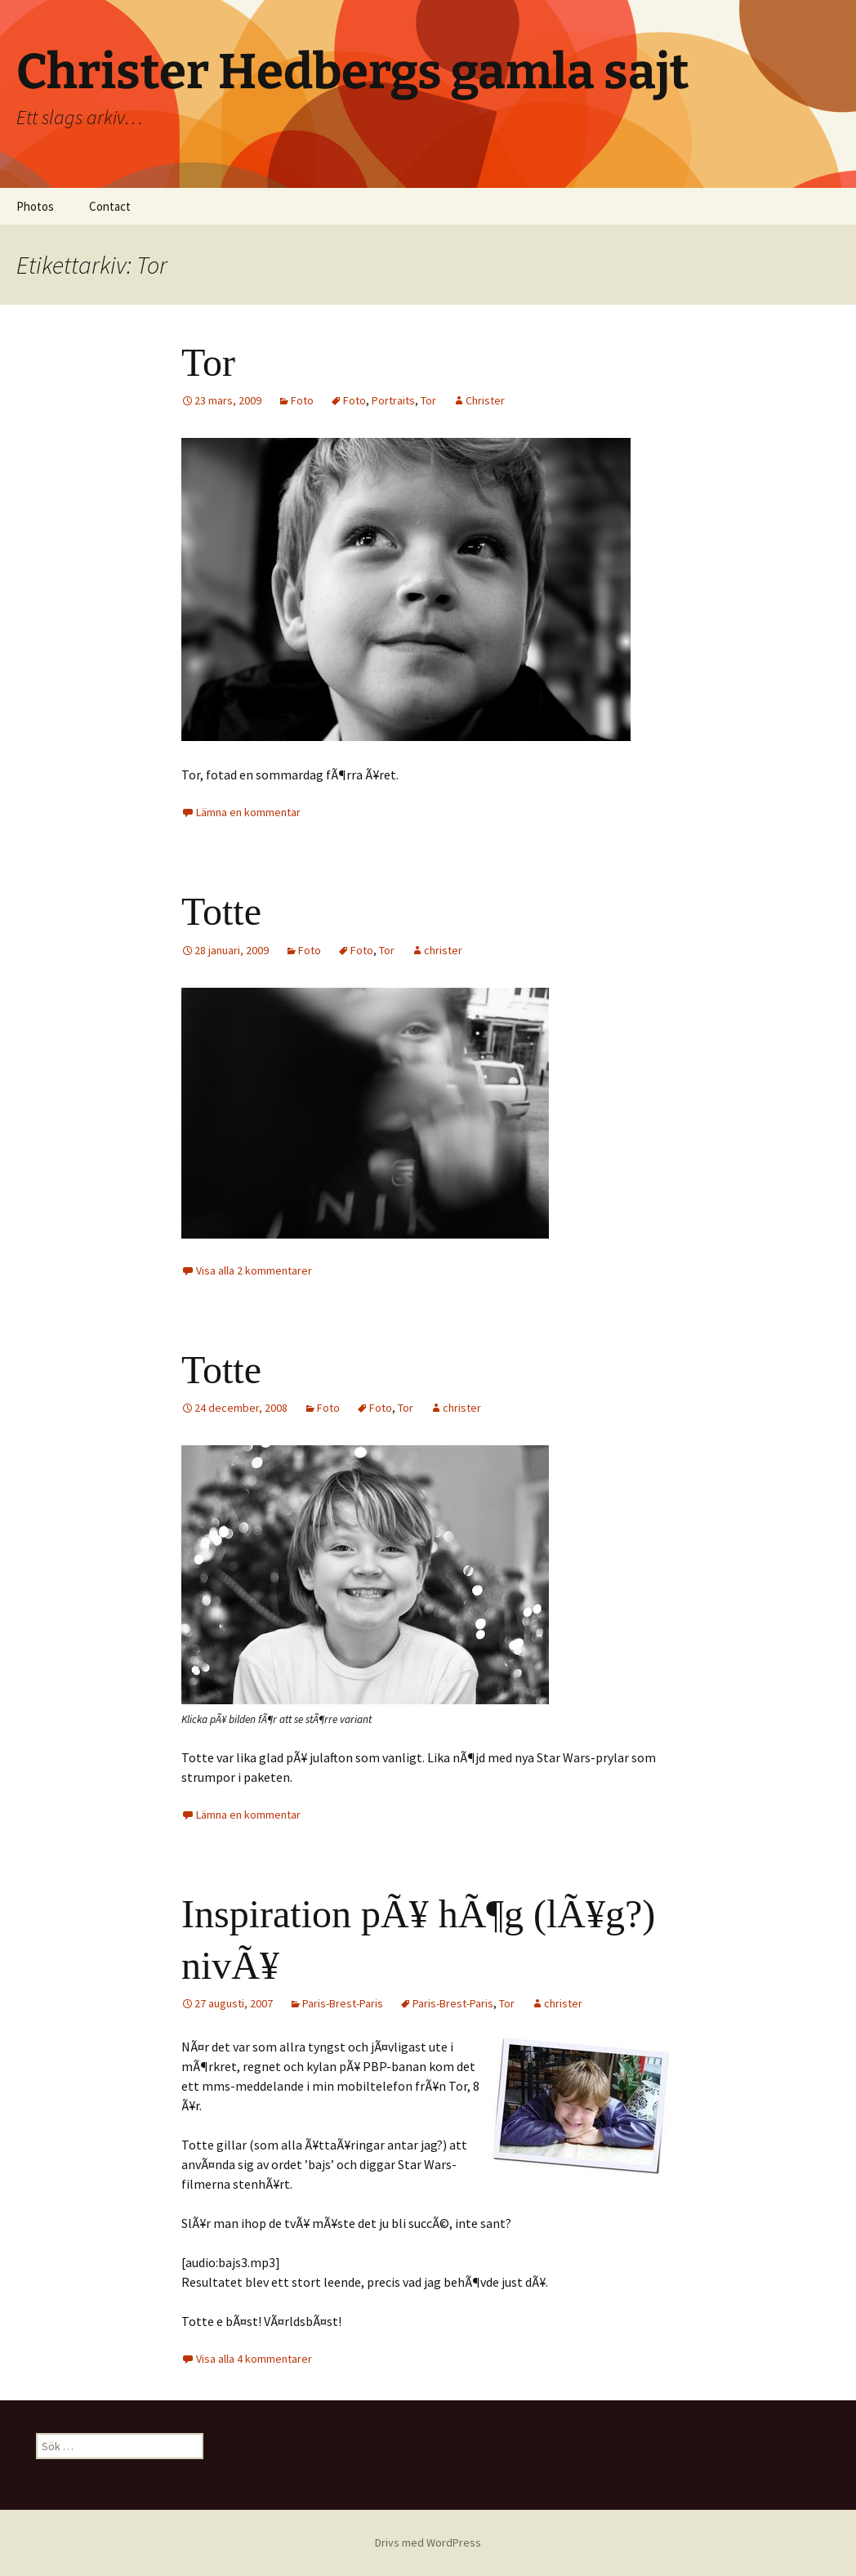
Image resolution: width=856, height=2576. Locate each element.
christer (443, 950)
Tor (208, 362)
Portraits (393, 400)
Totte (221, 911)
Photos (35, 206)
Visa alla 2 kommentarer (254, 1270)
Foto (302, 400)
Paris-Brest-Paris (342, 2003)
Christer (485, 400)
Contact (110, 206)
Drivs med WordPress (428, 2542)
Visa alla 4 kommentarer (254, 2358)
